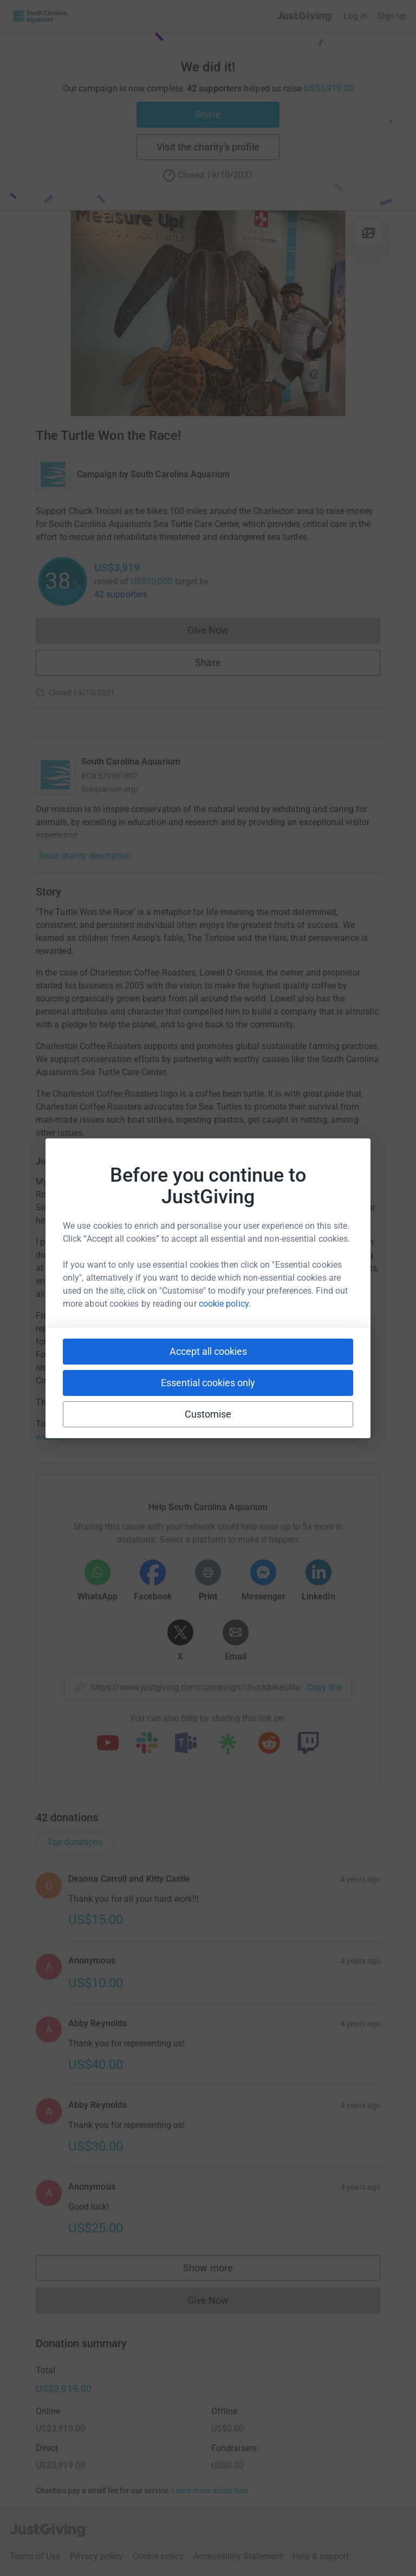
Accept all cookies (208, 1351)
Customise (208, 1414)
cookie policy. (225, 1304)
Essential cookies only (208, 1382)
